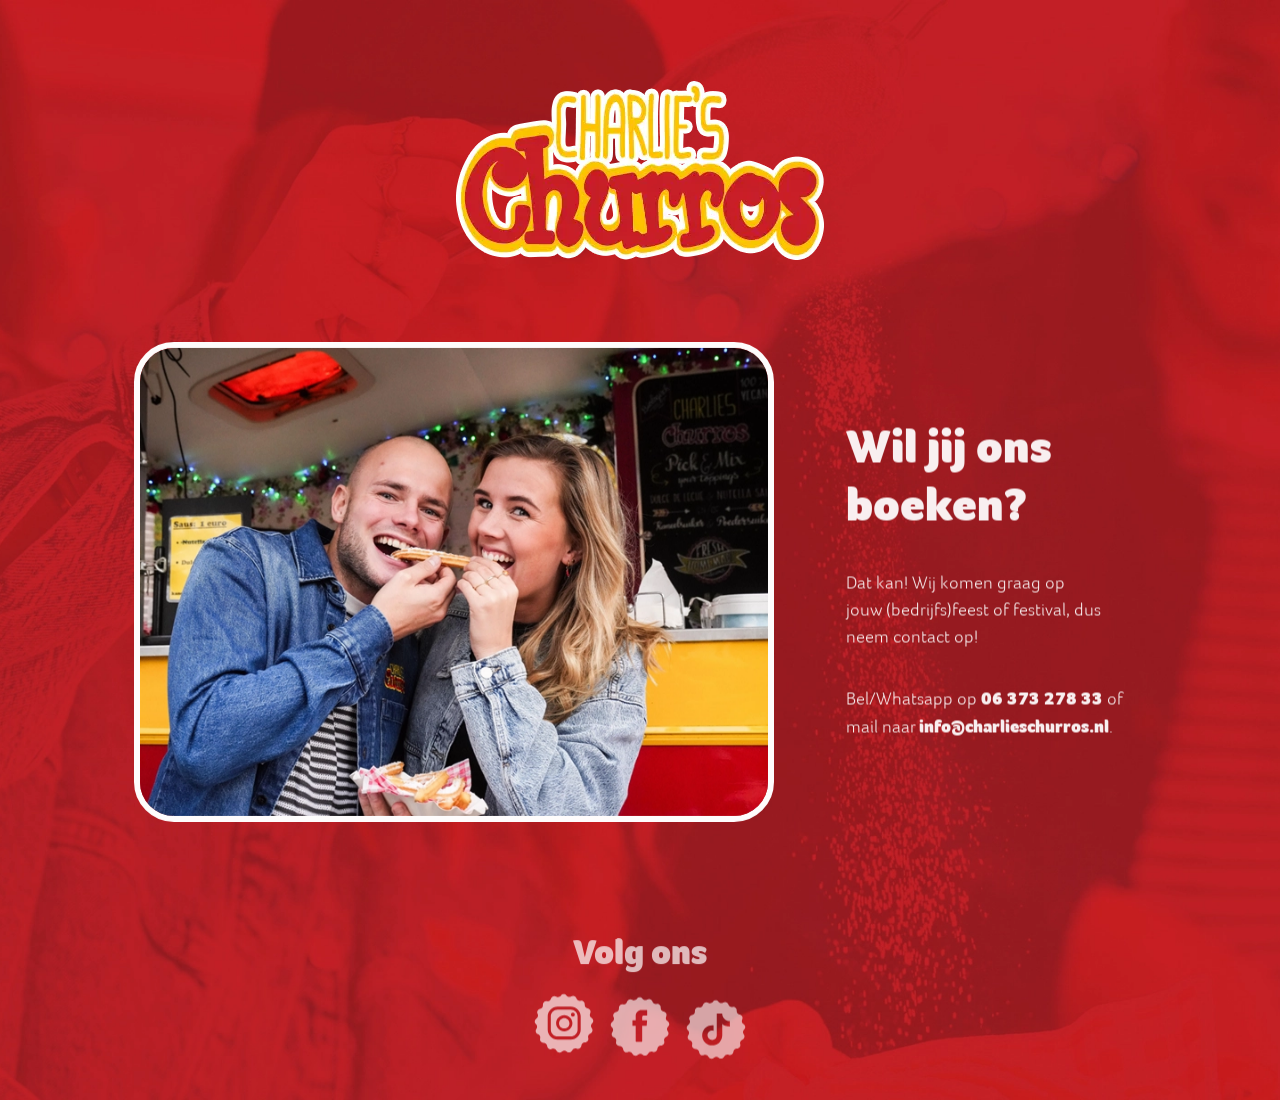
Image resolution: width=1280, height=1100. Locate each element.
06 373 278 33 (1042, 705)
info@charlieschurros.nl (1014, 733)
